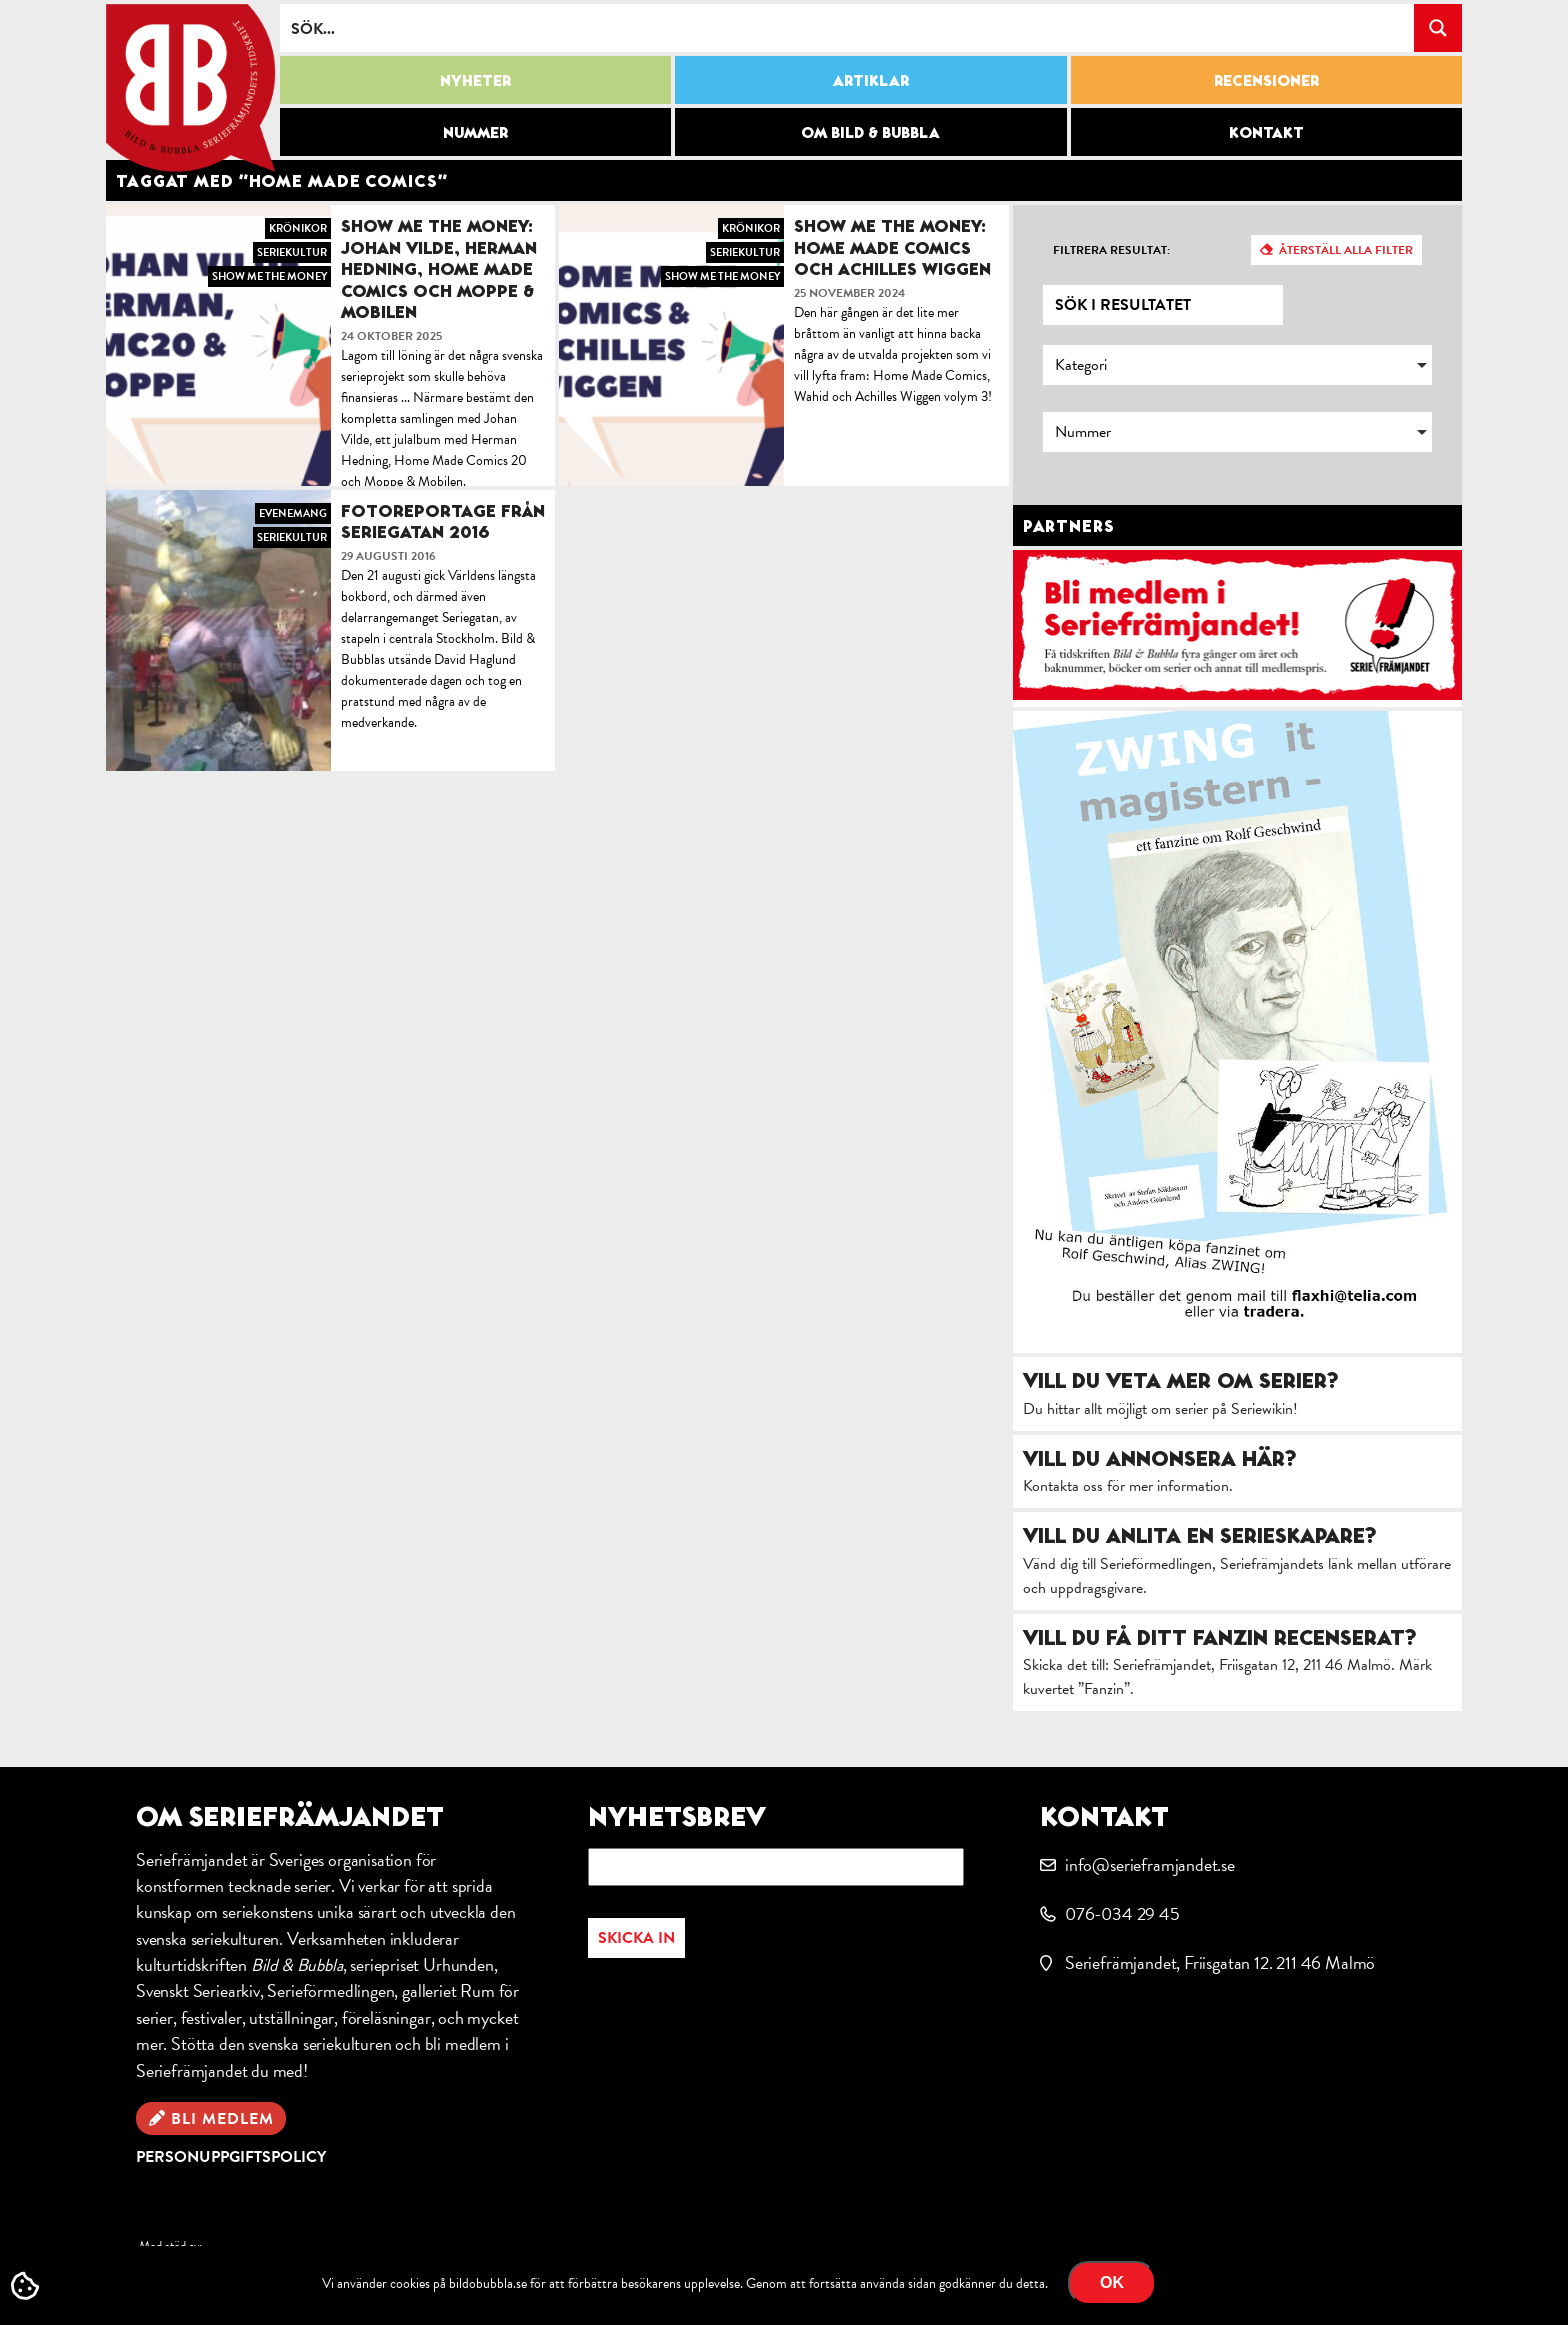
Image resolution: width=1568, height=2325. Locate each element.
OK (1112, 2282)
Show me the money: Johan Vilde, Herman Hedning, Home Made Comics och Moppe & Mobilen (439, 268)
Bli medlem (222, 2119)
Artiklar (871, 80)
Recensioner (1266, 80)
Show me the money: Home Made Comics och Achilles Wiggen (892, 247)
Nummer (475, 132)
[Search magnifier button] (1438, 28)
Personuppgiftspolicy (231, 2157)
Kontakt (1266, 132)
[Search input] (848, 28)
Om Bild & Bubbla (870, 132)
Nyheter (475, 80)
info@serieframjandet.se (1150, 1864)
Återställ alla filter (1346, 250)
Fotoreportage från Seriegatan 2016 (443, 521)
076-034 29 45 (1122, 1913)
